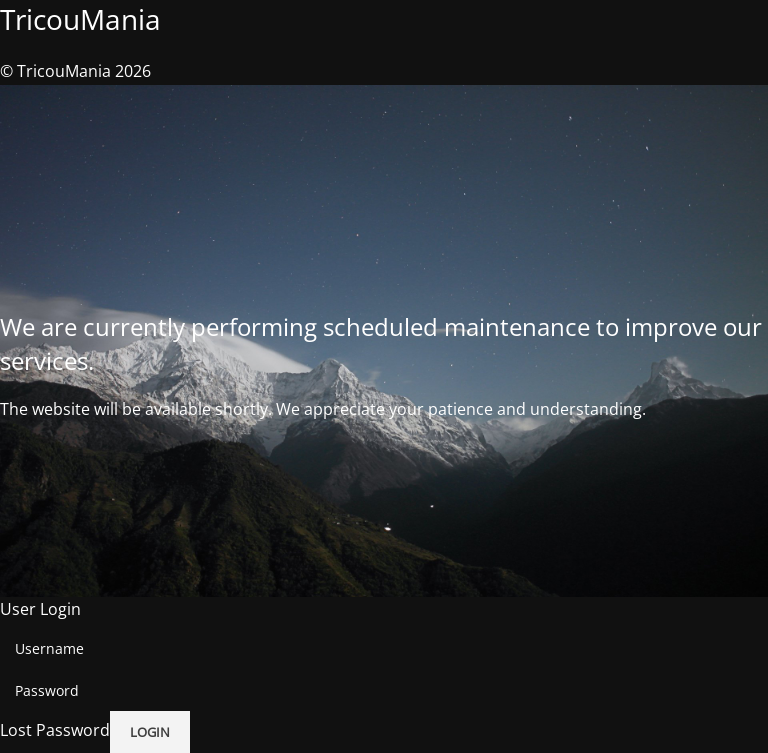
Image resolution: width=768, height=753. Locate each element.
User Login (40, 609)
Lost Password (55, 731)
